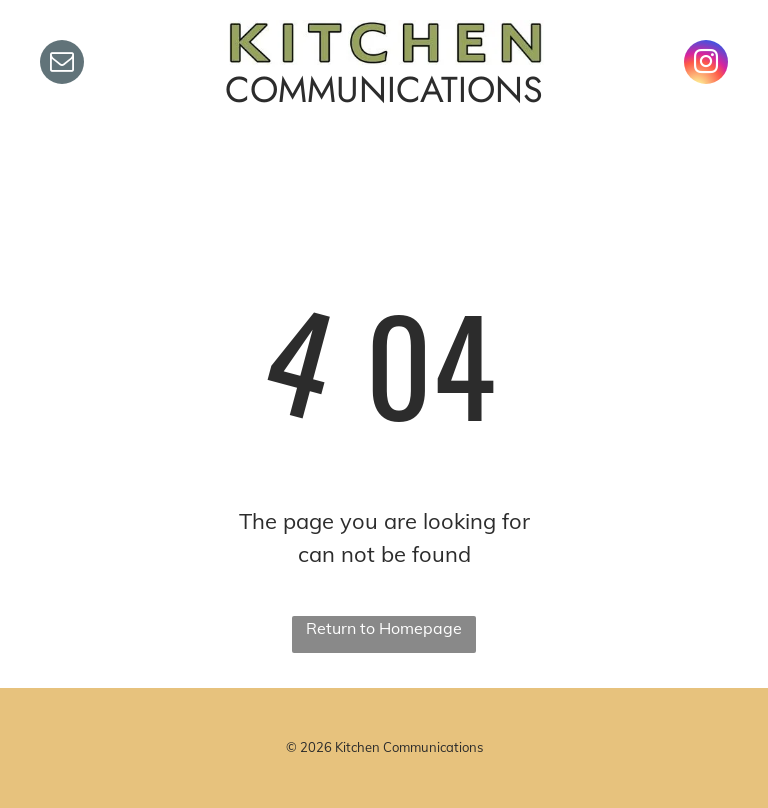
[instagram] (706, 64)
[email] (62, 64)
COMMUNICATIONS (384, 89)
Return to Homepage (384, 628)
